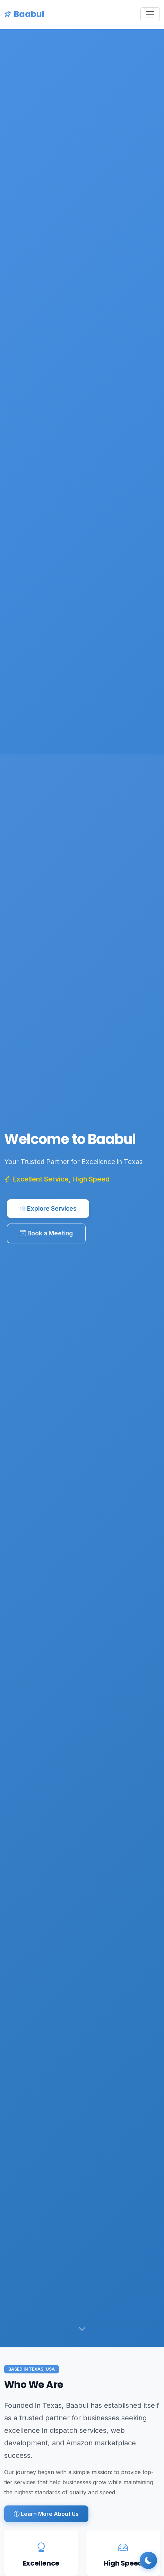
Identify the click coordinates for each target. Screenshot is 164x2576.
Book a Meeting (46, 1235)
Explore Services (48, 1211)
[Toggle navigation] (150, 14)
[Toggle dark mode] (148, 2560)
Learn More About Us (46, 2513)
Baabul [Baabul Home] (24, 14)
